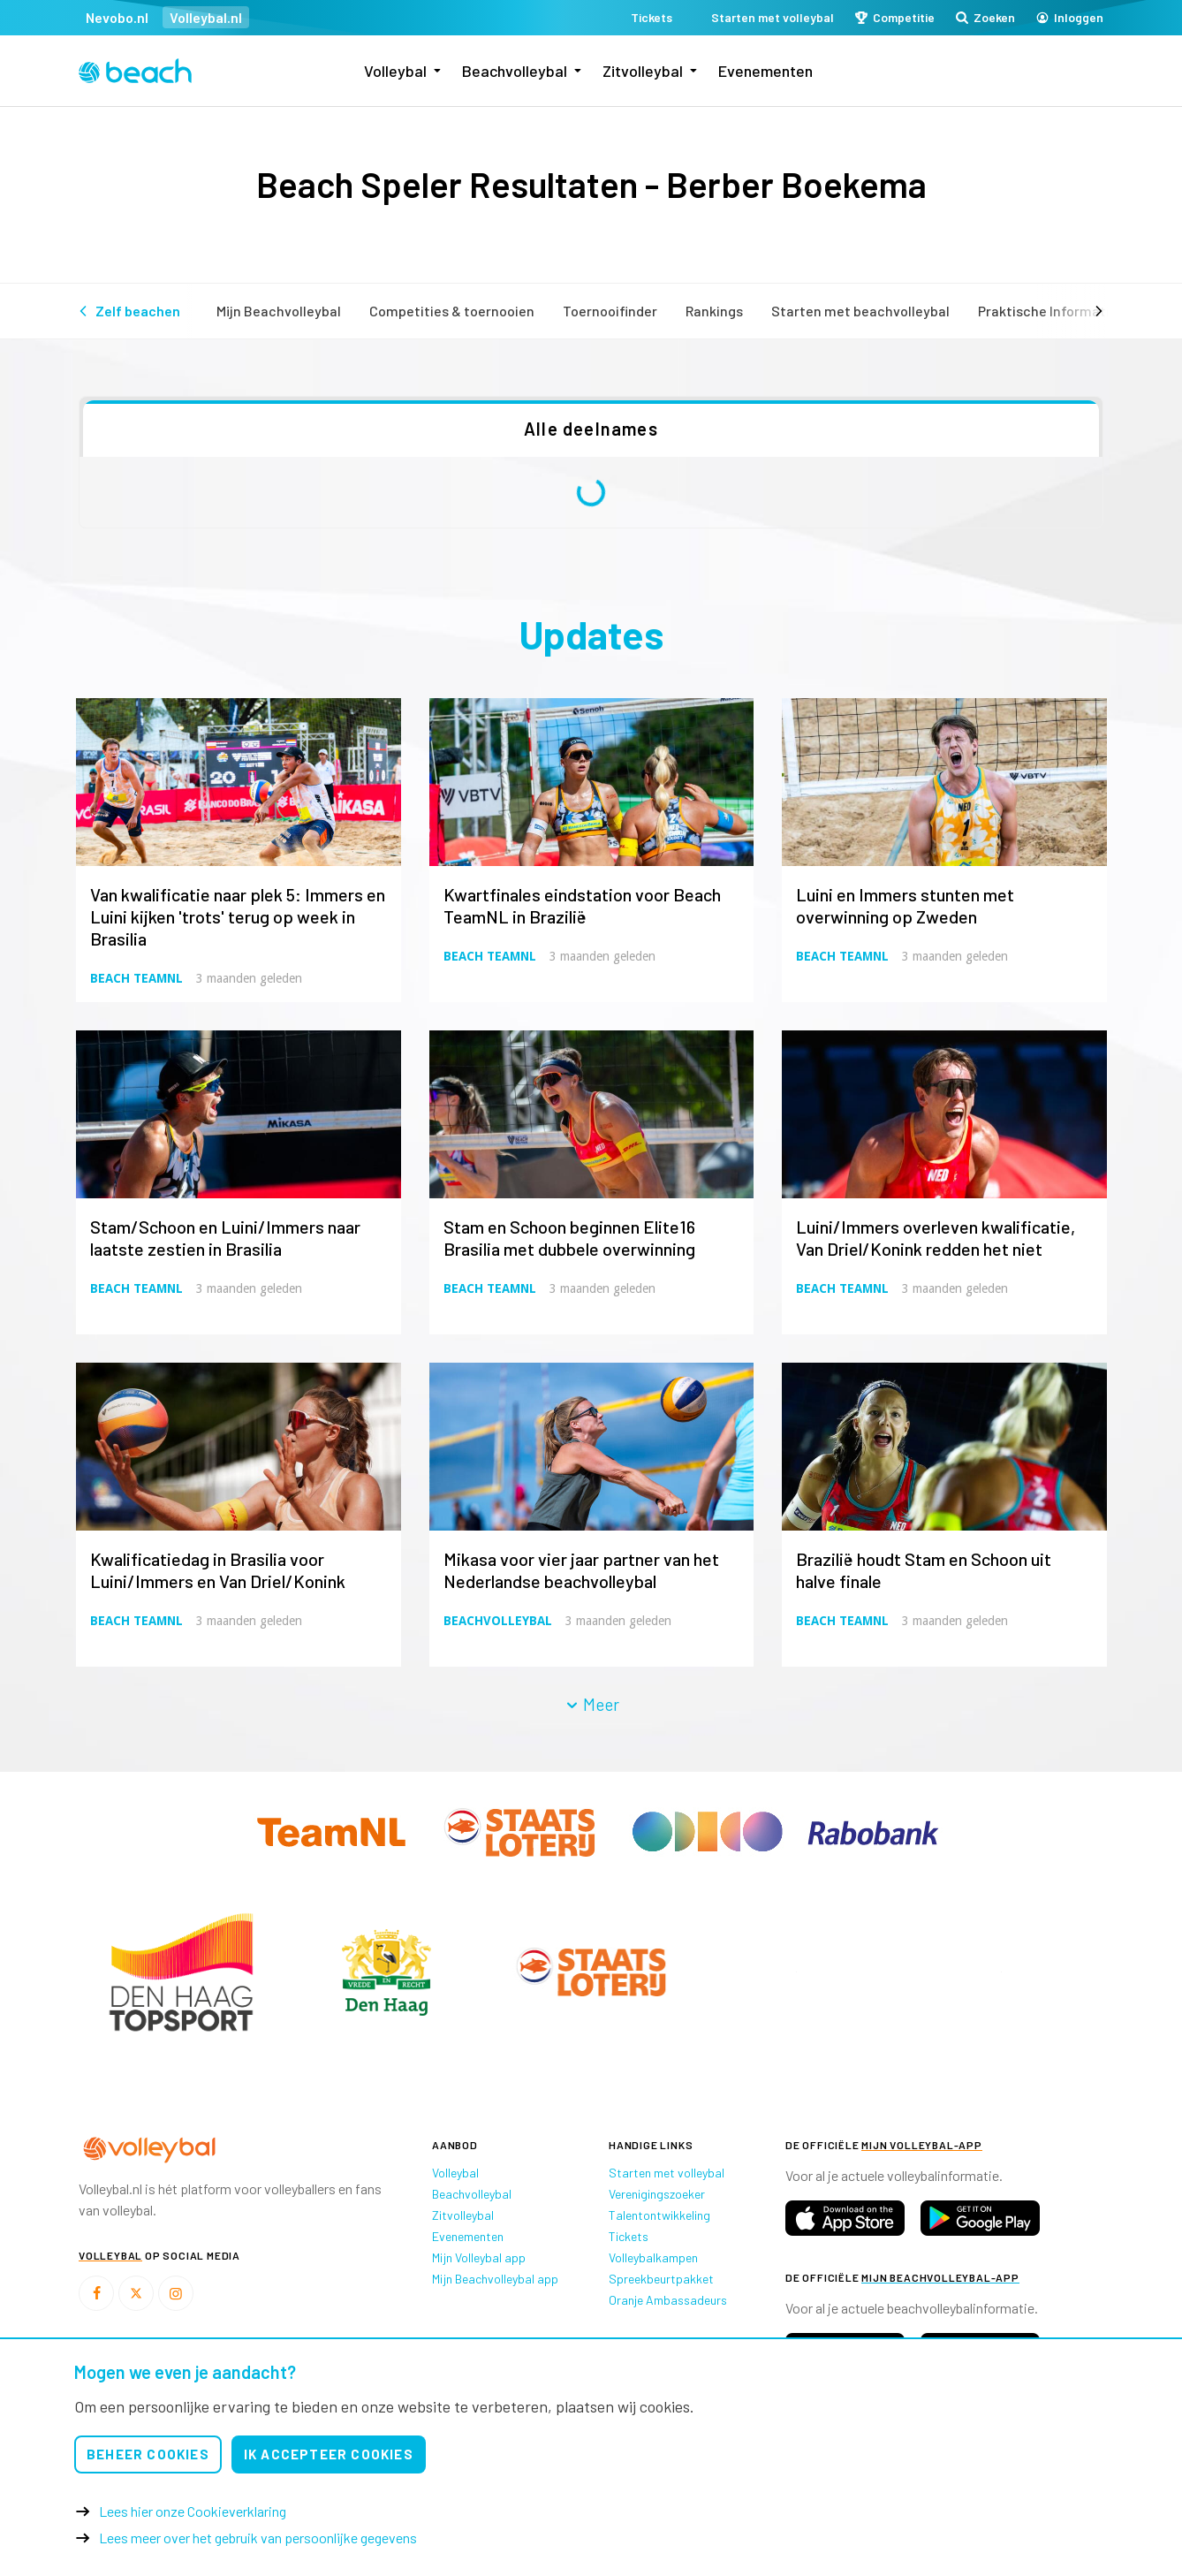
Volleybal (395, 70)
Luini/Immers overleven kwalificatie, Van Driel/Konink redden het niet (935, 1237)
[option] (181, 1972)
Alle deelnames (591, 428)
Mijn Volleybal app (479, 2257)
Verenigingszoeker (657, 2193)
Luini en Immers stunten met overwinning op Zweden (905, 905)
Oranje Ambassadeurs (668, 2299)
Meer (592, 1704)
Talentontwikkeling (659, 2215)
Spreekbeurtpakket (661, 2278)
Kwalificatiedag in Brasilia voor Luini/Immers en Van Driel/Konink (217, 1570)
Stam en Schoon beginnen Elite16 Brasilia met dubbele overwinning (569, 1237)
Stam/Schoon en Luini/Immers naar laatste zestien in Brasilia (225, 1237)
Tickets (628, 2236)
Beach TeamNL (136, 978)
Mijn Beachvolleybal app (495, 2278)
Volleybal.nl (206, 17)
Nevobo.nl (117, 17)
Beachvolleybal (514, 70)
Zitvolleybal (642, 70)
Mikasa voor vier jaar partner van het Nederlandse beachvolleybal (581, 1570)
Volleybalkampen (653, 2257)
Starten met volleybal (666, 2172)
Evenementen (765, 70)
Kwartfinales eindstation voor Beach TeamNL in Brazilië (582, 905)
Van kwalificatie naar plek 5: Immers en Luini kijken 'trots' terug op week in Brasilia (237, 916)
